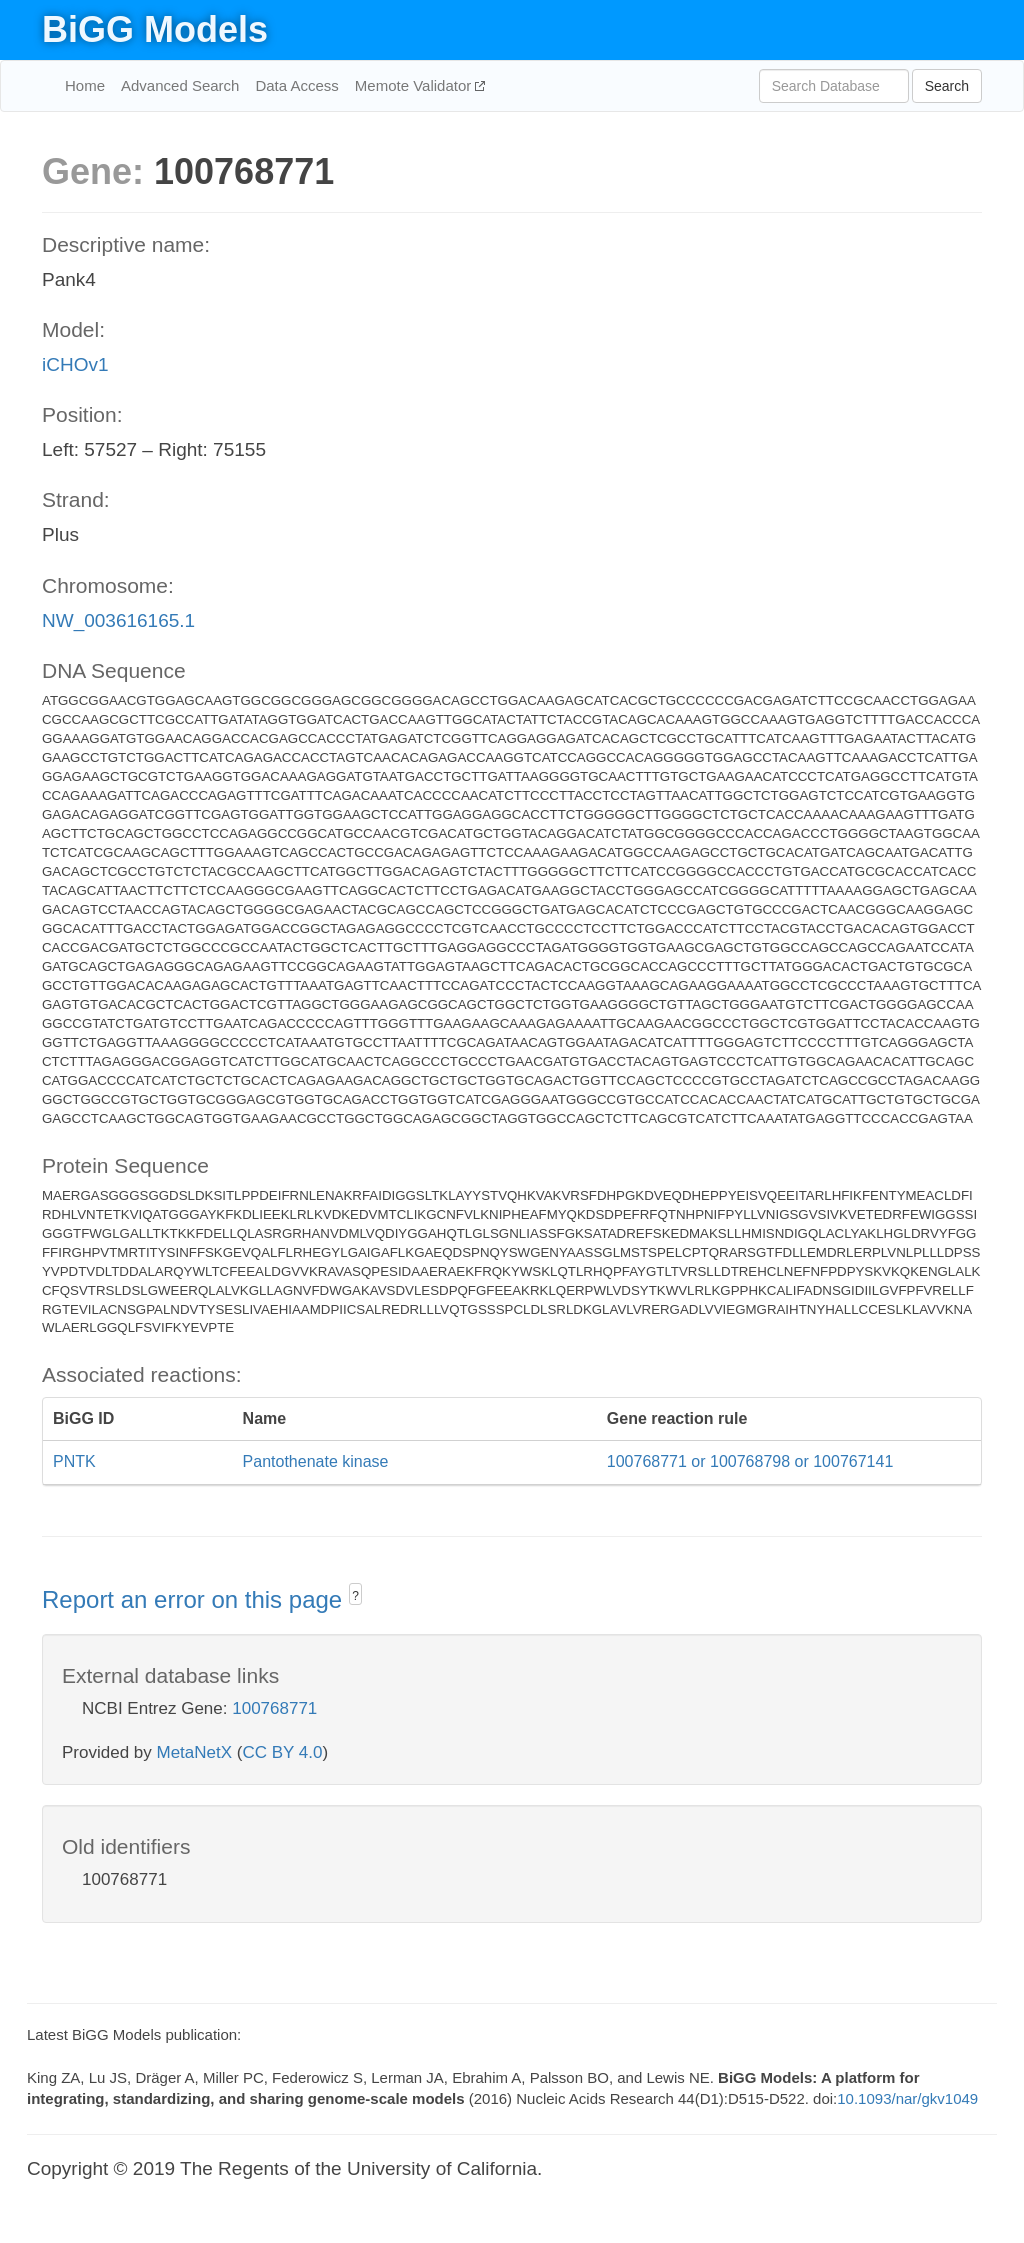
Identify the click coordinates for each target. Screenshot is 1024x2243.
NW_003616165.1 (118, 620)
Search (947, 86)
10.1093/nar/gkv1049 (907, 2098)
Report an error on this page (195, 1599)
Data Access (296, 85)
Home (85, 85)
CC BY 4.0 (282, 1752)
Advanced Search (180, 85)
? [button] (355, 1596)
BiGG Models (155, 29)
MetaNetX (195, 1752)
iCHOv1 (75, 364)
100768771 (274, 1708)
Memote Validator (415, 85)
